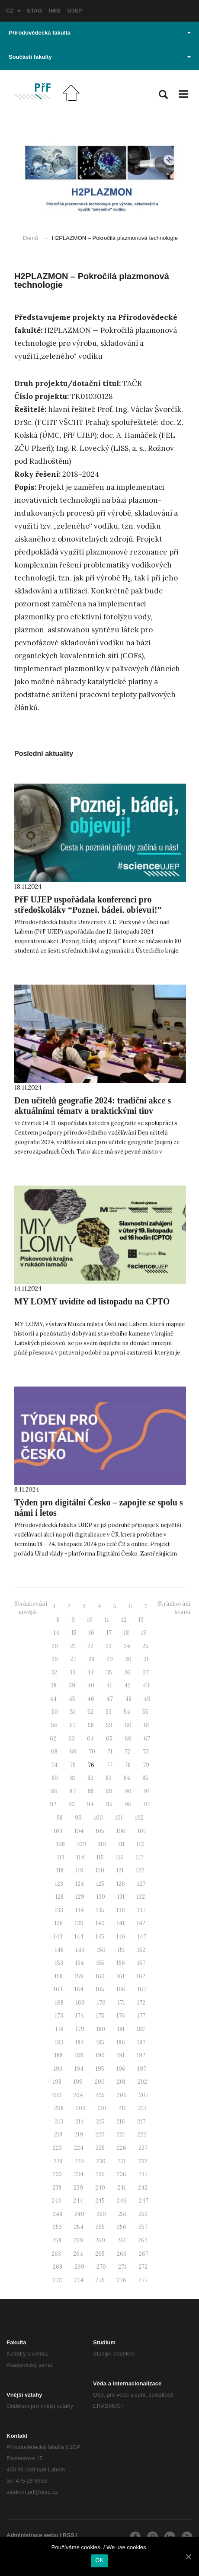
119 (79, 1870)
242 (143, 2187)
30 (128, 1659)
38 (54, 1685)
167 (142, 1989)
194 (78, 2068)
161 (121, 1976)
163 (58, 1989)
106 (120, 1831)
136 (120, 1910)
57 (73, 1725)
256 (121, 2227)
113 (60, 1857)
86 (54, 1791)
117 (139, 1857)
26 (54, 1659)
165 (100, 1989)
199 (78, 2081)
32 (54, 1672)
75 (73, 1765)
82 (90, 1778)
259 (78, 2240)
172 (141, 2002)
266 (122, 2253)
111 (121, 1844)
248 (57, 2214)
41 (109, 1685)
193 (58, 2068)
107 (142, 1831)
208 (59, 2108)
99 (78, 1817)
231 (122, 2161)
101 (119, 1817)
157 (141, 1963)
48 (128, 1698)
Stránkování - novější (30, 1608)
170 (101, 2002)
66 (128, 1738)
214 (79, 2121)
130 (100, 1896)
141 (121, 1923)
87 (73, 1791)
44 (53, 1698)
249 (79, 2214)
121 (120, 1870)
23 (109, 1646)
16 (91, 1632)
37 (146, 1672)
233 (57, 2174)
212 (142, 2108)
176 (120, 2015)
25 (145, 1646)
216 (120, 2121)
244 (78, 2200)
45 (72, 1698)
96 (128, 1804)
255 (100, 2227)
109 (81, 1844)
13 (141, 1619)
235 (100, 2174)
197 (142, 2068)
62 (53, 1738)
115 (100, 1857)
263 (56, 2253)
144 (78, 1936)
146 (120, 1936)
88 (91, 1791)
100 (98, 1817)
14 (56, 1632)
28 (91, 1659)
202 (142, 2081)
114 (80, 1857)
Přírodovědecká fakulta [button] (100, 32)
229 (79, 2161)
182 (141, 2029)
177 (141, 2015)
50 (54, 1711)
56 (54, 1725)
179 (80, 2029)
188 (59, 2055)
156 (120, 1963)
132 (141, 1896)
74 (54, 1765)
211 (122, 2108)
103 (58, 1831)
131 (121, 1896)
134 (79, 1910)
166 (120, 1989)
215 (100, 2121)
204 (78, 2095)
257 (143, 2227)
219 (78, 2134)
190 (100, 2055)
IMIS (55, 10)
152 (141, 1950)
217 (141, 2121)
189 (79, 2055)
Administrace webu (32, 2535)
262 (143, 2240)
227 (143, 2148)
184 (79, 2042)
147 (142, 1936)
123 (59, 1883)
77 (109, 1765)
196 (120, 2068)
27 (73, 1659)
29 (109, 1659)
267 (143, 2253)
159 (79, 1976)
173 (59, 2015)
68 (54, 1751)
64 (90, 1738)
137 (141, 1910)
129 (80, 1896)
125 (100, 1883)
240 (100, 2187)
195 (100, 2068)
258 (56, 2240)
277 (143, 2280)
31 (146, 1659)
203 (56, 2095)
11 (107, 1619)
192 (141, 2055)
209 (81, 2108)
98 (59, 1817)
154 (79, 1963)
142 (141, 1923)
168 (59, 2002)
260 (100, 2240)
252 (143, 2214)
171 (121, 2002)
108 (60, 1844)
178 (59, 2029)
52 (90, 1711)
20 (54, 1646)
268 (57, 2266)
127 (141, 1883)
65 (109, 1738)
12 (123, 1619)
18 (126, 1632)
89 (109, 1791)
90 (128, 1791)
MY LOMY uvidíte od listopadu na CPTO (92, 1301)
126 (120, 1883)
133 (59, 1910)
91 (146, 1791)
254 (78, 2227)
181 (121, 2029)
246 (122, 2200)
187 (141, 2042)
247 (143, 2200)
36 (127, 1672)
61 (146, 1725)
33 (72, 1672)
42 (127, 1685)
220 (100, 2134)
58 (91, 1725)
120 (100, 1870)
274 (78, 2280)
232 (142, 2161)
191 (121, 2055)
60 (128, 1725)
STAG (34, 10)
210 (102, 2108)
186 (120, 2042)
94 (90, 1804)
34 (90, 1672)
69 (73, 1751)
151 (121, 1950)
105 (100, 1831)
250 (101, 2214)
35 (109, 1672)
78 (128, 1765)
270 (101, 2266)
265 (100, 2253)
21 (72, 1646)
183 (59, 2042)
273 (57, 2280)
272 (143, 2266)
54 (127, 1711)
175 (100, 2015)
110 (102, 1844)
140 (100, 1923)
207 (143, 2095)
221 (121, 2134)
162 (141, 1976)
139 (79, 1923)
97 (147, 1804)
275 (100, 2280)
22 (90, 1646)
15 (74, 1632)
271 (122, 2266)
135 (100, 1910)
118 (60, 1870)
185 (100, 2042)
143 (58, 1936)
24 (127, 1646)
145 (100, 1936)
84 (127, 1778)
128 (59, 1896)
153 (59, 1963)
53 (109, 1711)
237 (143, 2174)
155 (100, 1963)
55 (145, 1711)
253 (57, 2227)
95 (109, 1804)
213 (59, 2121)
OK (99, 2560)
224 (78, 2148)
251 (122, 2214)
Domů (30, 238)
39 (72, 1685)
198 (57, 2081)
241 (121, 2187)
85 (145, 1778)
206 (122, 2095)
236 (121, 2174)
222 (141, 2134)
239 (78, 2187)
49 (147, 1698)
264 (78, 2253)
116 (120, 1857)
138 (59, 1923)
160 (100, 1976)
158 (59, 1976)
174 (79, 2015)
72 (128, 1751)
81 (72, 1778)
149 (80, 1950)
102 (139, 1817)
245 (100, 2200)
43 (146, 1685)
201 (121, 2081)
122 (140, 1870)
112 (140, 1844)
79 (146, 1765)
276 (121, 2280)
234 (78, 2174)
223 (57, 2148)
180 (100, 2029)
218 (58, 2134)
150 (101, 1950)
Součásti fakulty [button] (100, 57)
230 (101, 2161)
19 (144, 1632)
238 (56, 2187)
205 (100, 2095)
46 (90, 1698)
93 (71, 1804)
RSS (68, 2535)
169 (80, 2002)
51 (72, 1711)
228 (57, 2161)
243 (56, 2200)
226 (121, 2148)
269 (79, 2266)
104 (78, 1831)
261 (121, 2240)
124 (79, 1883)
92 (53, 1804)
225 (100, 2148)
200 (100, 2081)
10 (90, 1619)
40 (90, 1685)
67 (147, 1738)
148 (59, 1950)
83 (109, 1778)
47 (109, 1698)
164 (78, 1989)
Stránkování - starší (173, 1608)
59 (109, 1725)
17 (109, 1632)
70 (92, 1751)
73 (146, 1751)
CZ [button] (13, 10)
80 (54, 1778)
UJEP (74, 10)
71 (109, 1751)
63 (71, 1738)
